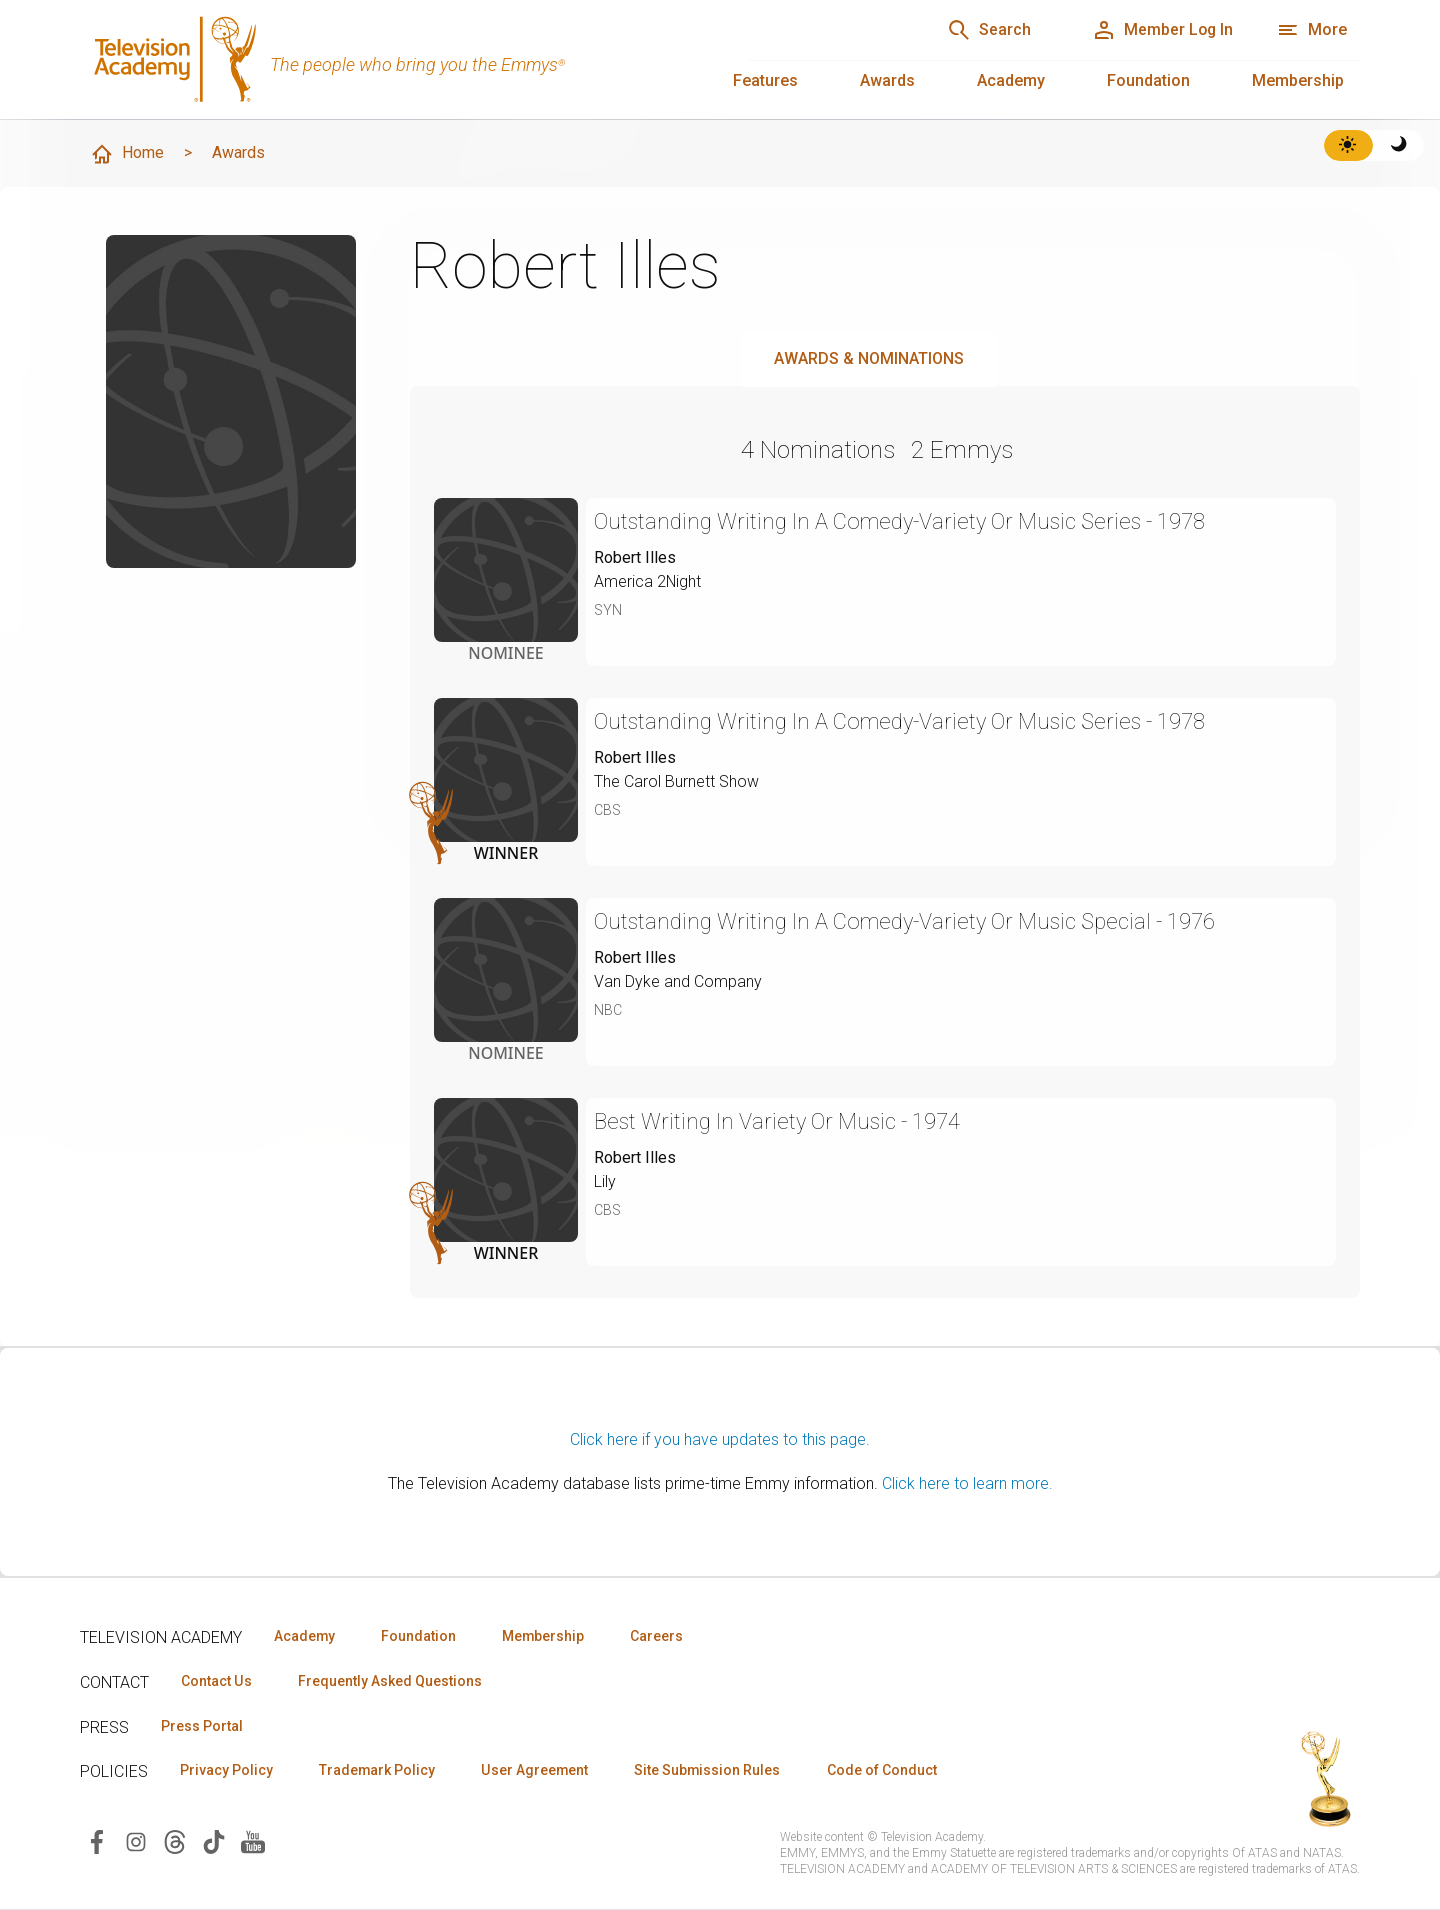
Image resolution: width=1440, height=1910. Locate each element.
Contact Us (216, 1681)
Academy (1011, 80)
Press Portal (202, 1726)
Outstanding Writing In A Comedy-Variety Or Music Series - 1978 (902, 521)
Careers (661, 1636)
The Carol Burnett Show (676, 781)
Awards (887, 80)
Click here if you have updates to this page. (720, 1439)
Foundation (1148, 80)
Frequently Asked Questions (390, 1681)
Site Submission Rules (711, 1771)
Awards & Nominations (869, 358)
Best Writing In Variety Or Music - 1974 (778, 1121)
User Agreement (537, 1771)
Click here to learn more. (967, 1483)
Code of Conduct (887, 1771)
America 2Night (648, 581)
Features (765, 80)
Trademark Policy (378, 1771)
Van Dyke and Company (678, 981)
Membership (1298, 80)
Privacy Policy (226, 1771)
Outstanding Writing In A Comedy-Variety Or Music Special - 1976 (907, 921)
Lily (605, 1181)
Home (127, 154)
